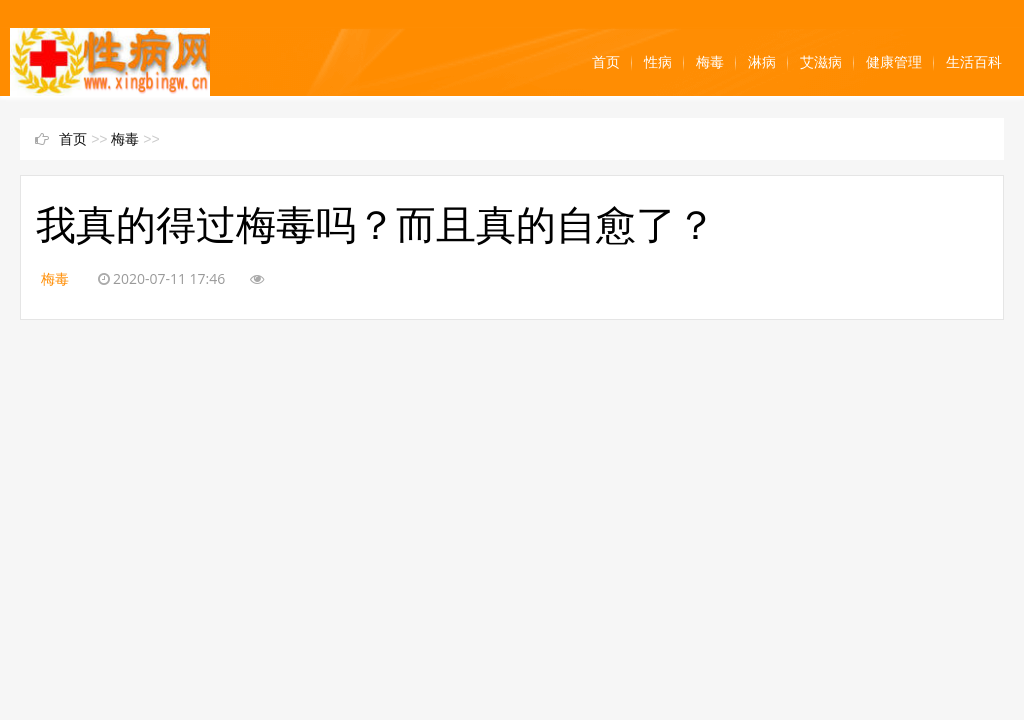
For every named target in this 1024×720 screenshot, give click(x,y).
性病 (658, 62)
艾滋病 (821, 62)
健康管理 (894, 62)
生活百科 (974, 62)
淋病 (762, 62)
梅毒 (710, 62)
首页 (606, 62)
